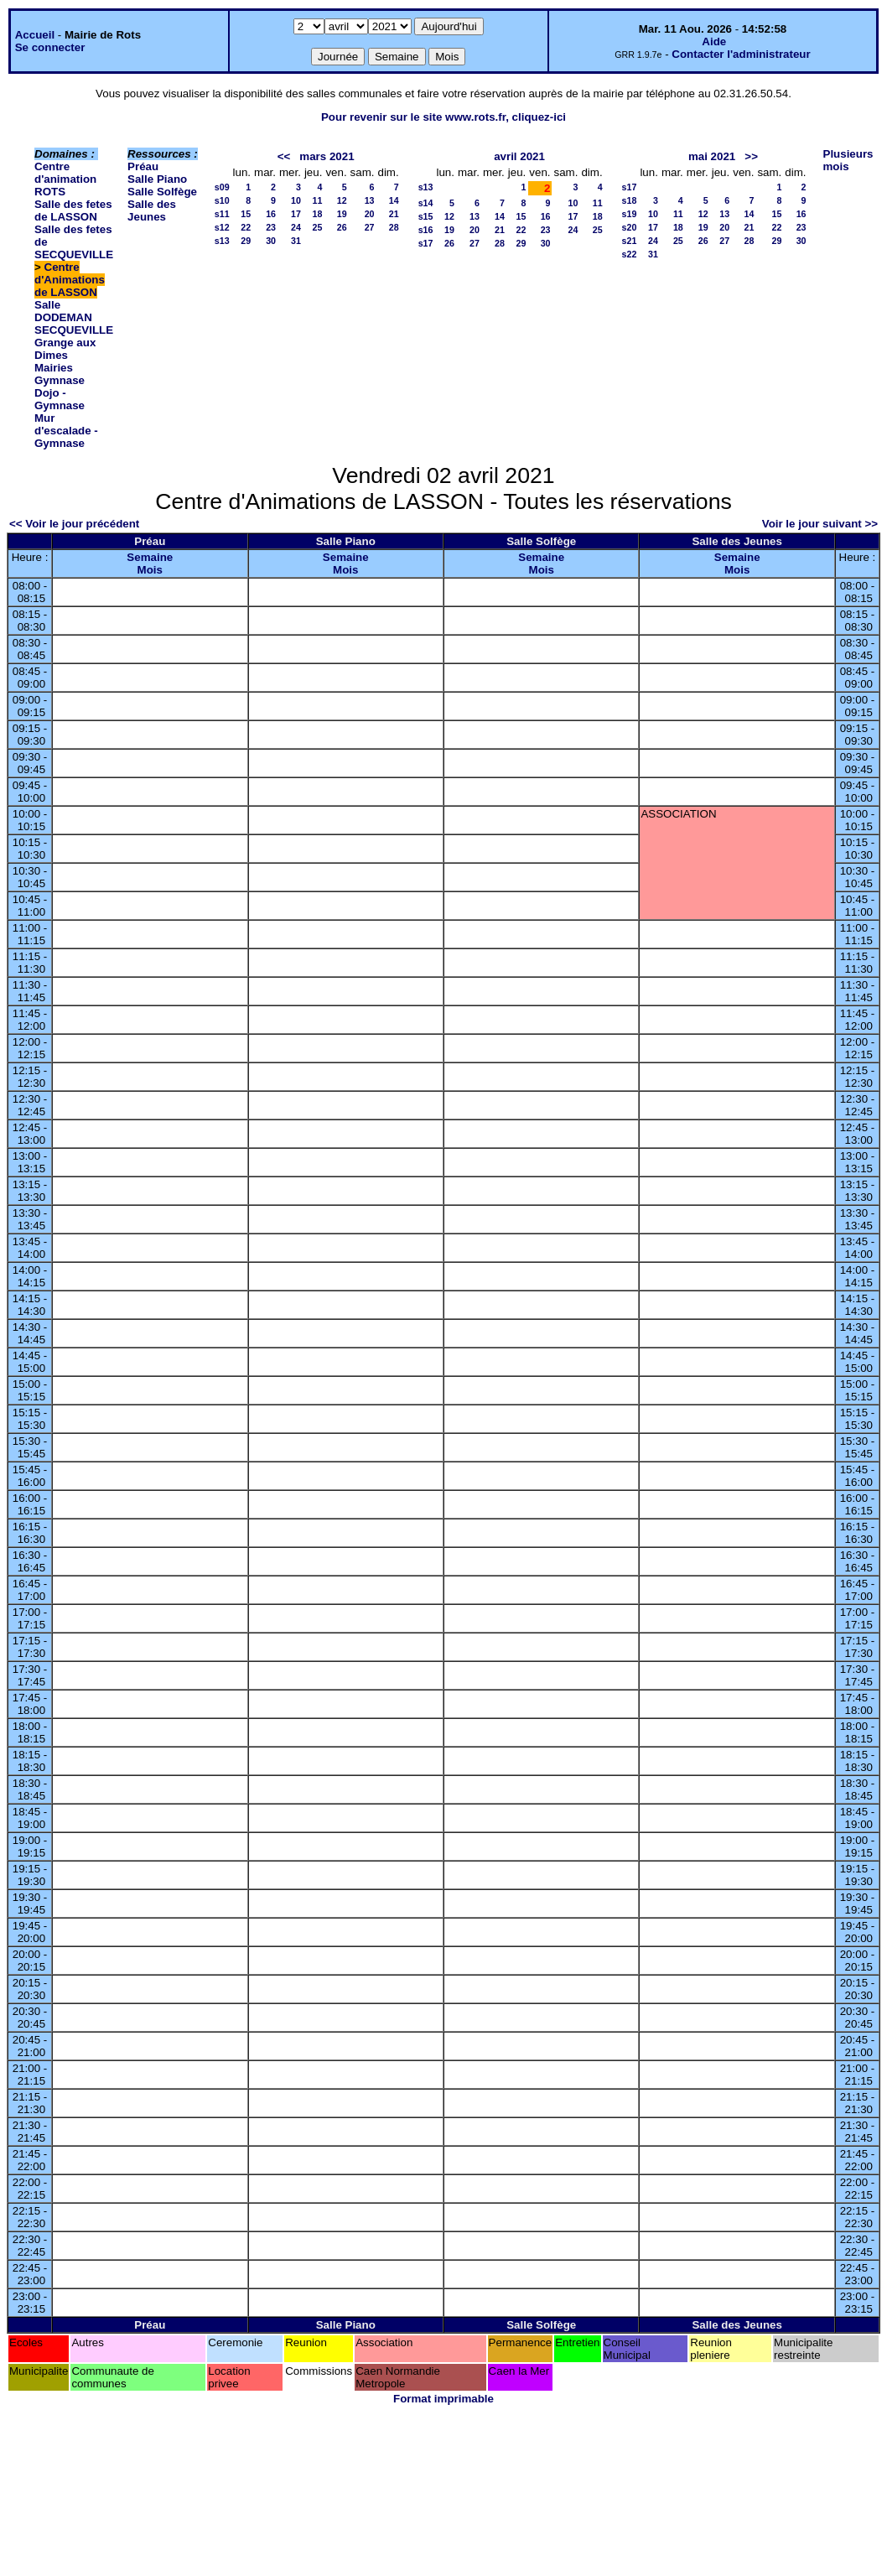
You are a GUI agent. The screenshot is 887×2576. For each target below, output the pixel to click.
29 (246, 241)
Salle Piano (157, 179)
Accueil (34, 35)
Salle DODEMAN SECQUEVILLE (73, 317)
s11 (222, 214)
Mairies (53, 367)
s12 (222, 227)
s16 (425, 230)
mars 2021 (326, 156)
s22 (629, 254)
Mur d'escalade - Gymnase (66, 430)
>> (751, 156)
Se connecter (50, 47)
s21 (629, 241)
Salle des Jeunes (151, 210)
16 (271, 214)
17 (296, 214)
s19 (629, 214)
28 (394, 227)
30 (271, 241)
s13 (222, 241)
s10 (222, 200)
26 (342, 227)
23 (271, 227)
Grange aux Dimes (65, 348)
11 (318, 200)
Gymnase (59, 380)
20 (370, 214)
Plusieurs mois (848, 160)
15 (246, 214)
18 (318, 214)
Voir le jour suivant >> (820, 523)
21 (394, 214)
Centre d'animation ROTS (65, 179)
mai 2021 (711, 156)
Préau (142, 166)
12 (342, 200)
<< (284, 156)
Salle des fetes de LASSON (73, 210)
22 (246, 227)
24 (296, 227)
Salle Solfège (162, 191)
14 (394, 200)
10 (296, 200)
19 (342, 214)
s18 (629, 200)
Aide (714, 41)
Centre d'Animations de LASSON (69, 280)
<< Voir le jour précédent (74, 523)
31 (296, 241)
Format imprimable (443, 2398)
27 (370, 227)
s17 (425, 243)
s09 (222, 187)
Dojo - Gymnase (59, 399)
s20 (629, 227)
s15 (425, 216)
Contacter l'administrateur (741, 54)
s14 (425, 203)
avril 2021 (519, 156)
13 (370, 200)
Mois (150, 570)
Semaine (150, 557)
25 (318, 227)
